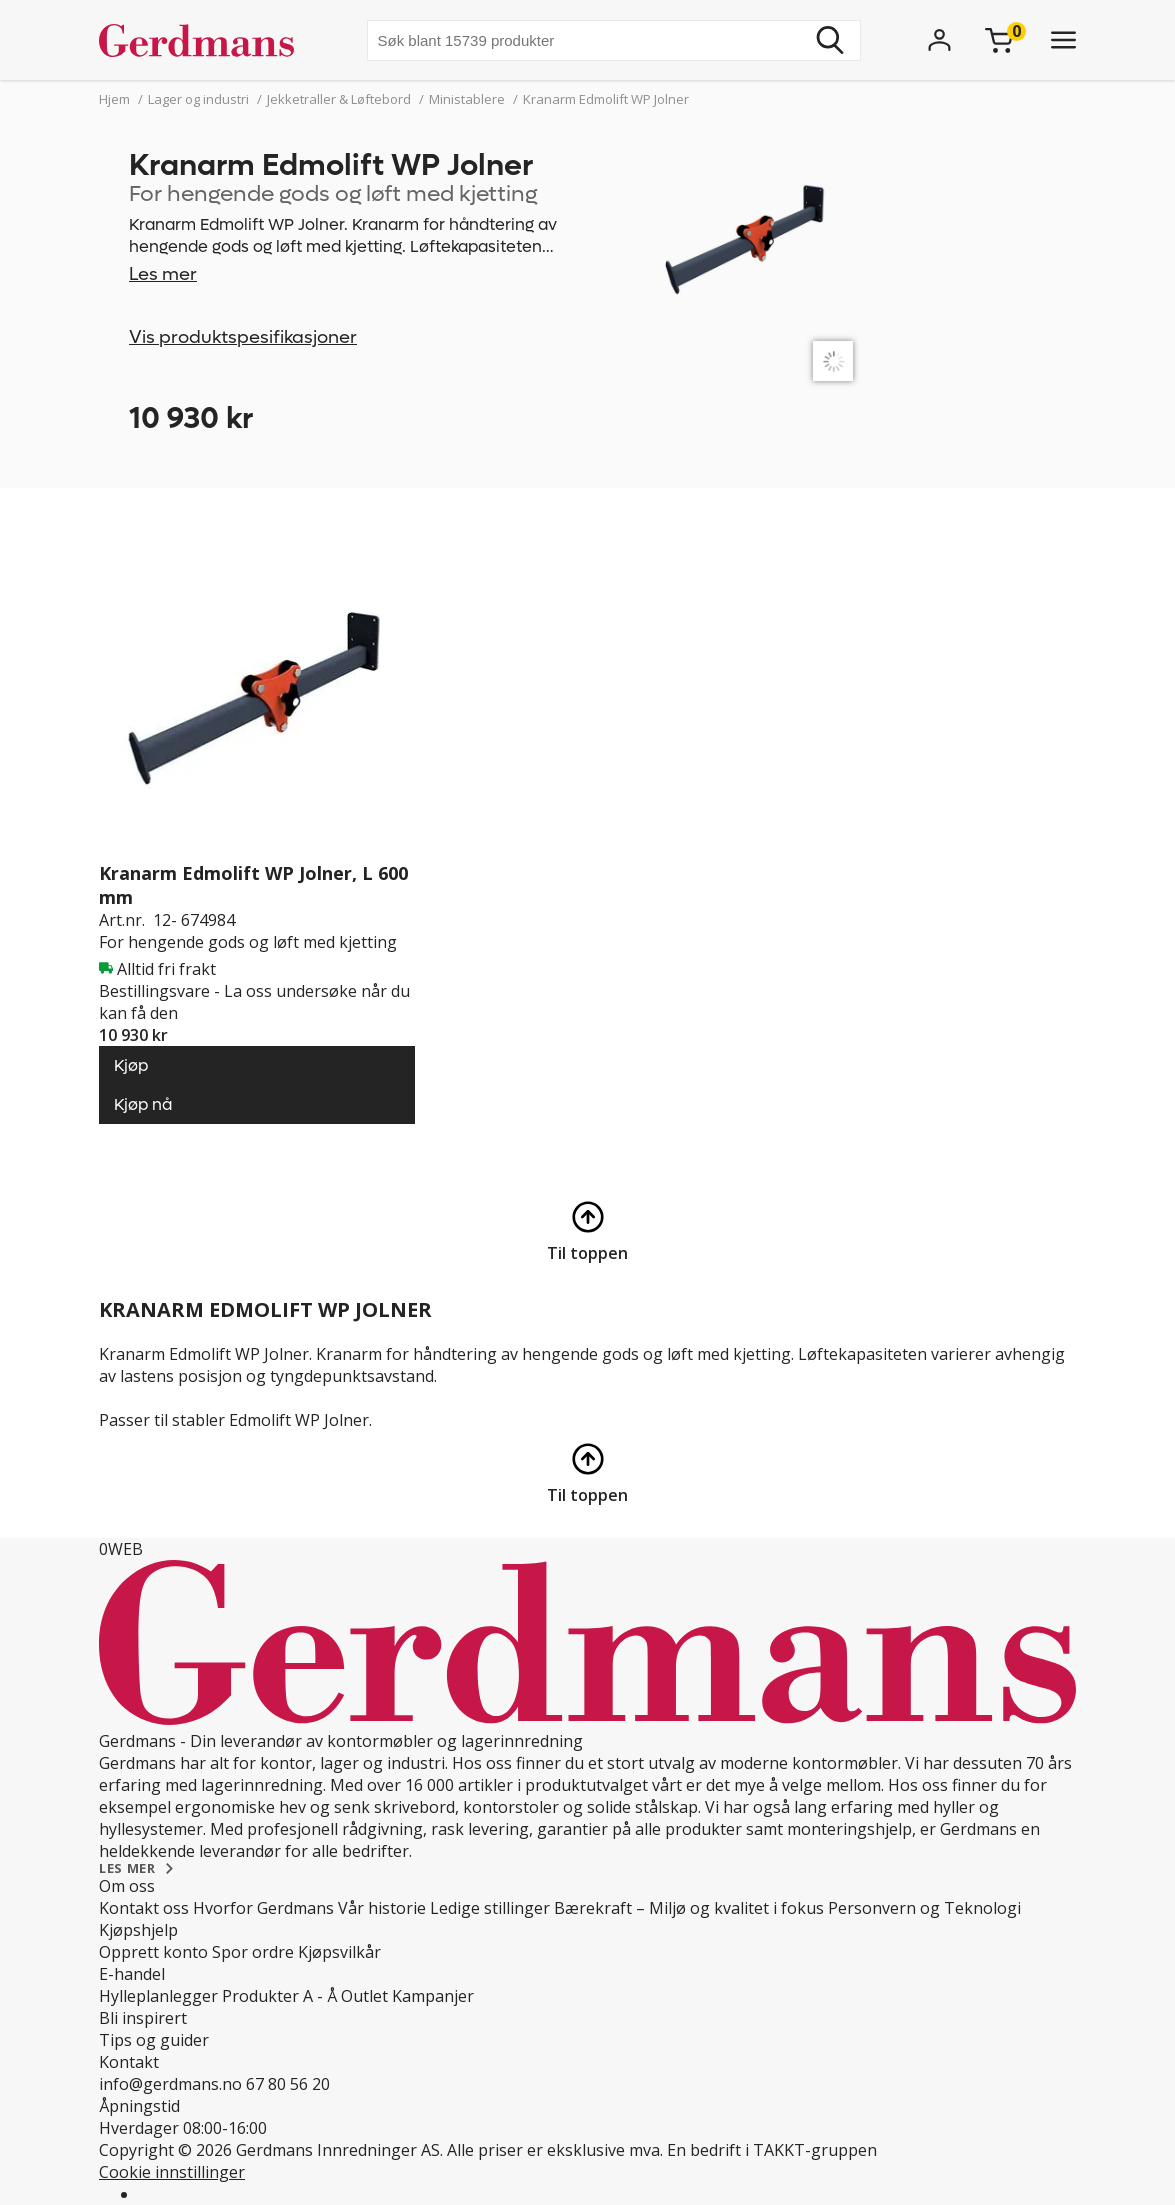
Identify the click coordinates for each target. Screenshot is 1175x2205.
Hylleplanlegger (158, 1996)
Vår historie (382, 1908)
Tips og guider (154, 2040)
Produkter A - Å (279, 1996)
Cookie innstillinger (172, 2172)
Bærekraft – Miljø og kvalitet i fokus (689, 1908)
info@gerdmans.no (170, 2084)
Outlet (364, 1996)
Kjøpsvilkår (339, 1952)
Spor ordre (253, 1952)
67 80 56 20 (288, 2084)
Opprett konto (153, 1952)
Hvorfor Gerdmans (263, 1908)
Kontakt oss (144, 1908)
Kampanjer (433, 1996)
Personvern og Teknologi (924, 1908)
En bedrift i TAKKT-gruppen (772, 2150)
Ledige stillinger (490, 1908)
